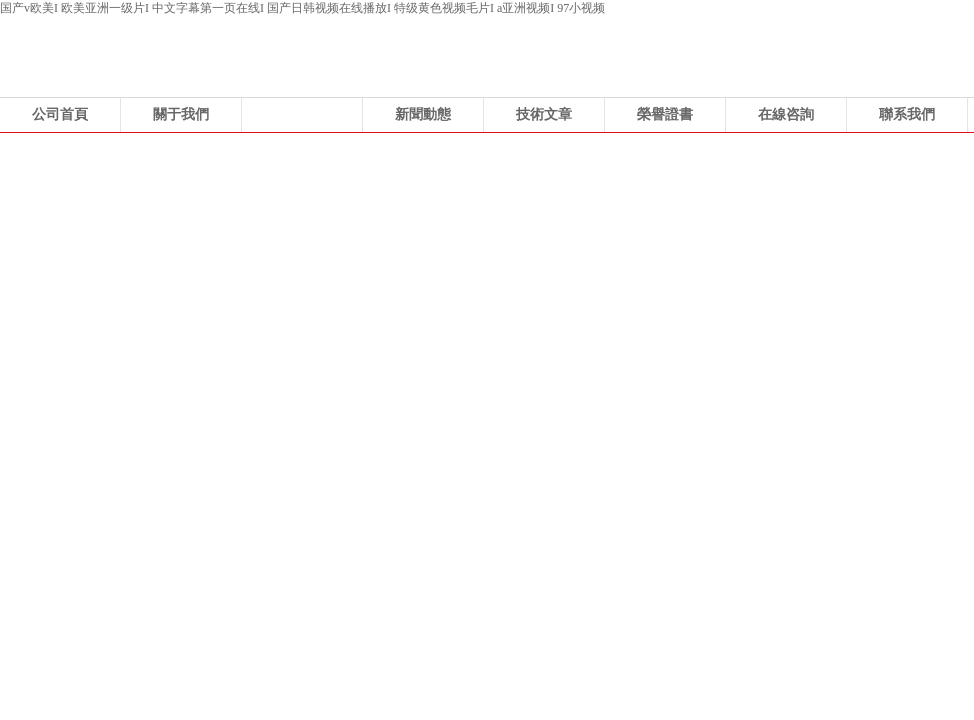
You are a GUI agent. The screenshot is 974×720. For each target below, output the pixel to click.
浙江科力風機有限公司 (487, 283)
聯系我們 (907, 114)
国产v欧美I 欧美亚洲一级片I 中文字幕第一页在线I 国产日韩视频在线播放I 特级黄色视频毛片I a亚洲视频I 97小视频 (302, 8)
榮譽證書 (665, 114)
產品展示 (302, 114)
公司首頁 (60, 114)
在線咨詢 (786, 114)
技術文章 (544, 114)
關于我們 (181, 114)
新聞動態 (423, 114)
